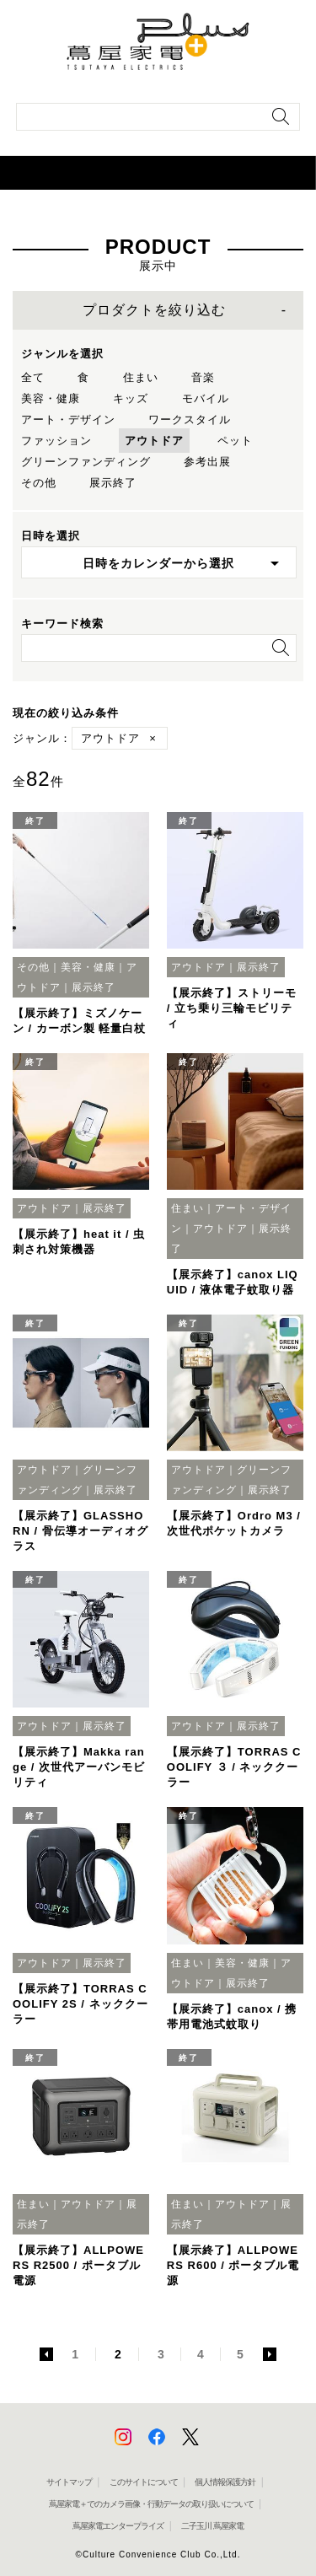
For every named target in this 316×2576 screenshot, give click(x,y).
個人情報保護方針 (225, 2482)
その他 (38, 482)
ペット (235, 440)
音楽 (203, 377)
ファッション (56, 440)
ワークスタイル (189, 419)
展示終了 (113, 482)
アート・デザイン (68, 419)
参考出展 (207, 461)
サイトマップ (69, 2482)
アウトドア (154, 440)
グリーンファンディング (86, 461)
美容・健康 (50, 398)
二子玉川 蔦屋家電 (212, 2525)
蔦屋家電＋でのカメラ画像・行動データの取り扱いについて (151, 2504)
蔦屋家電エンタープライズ (117, 2525)
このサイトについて (144, 2482)
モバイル (205, 398)
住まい (140, 377)
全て (33, 377)
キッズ (130, 398)
